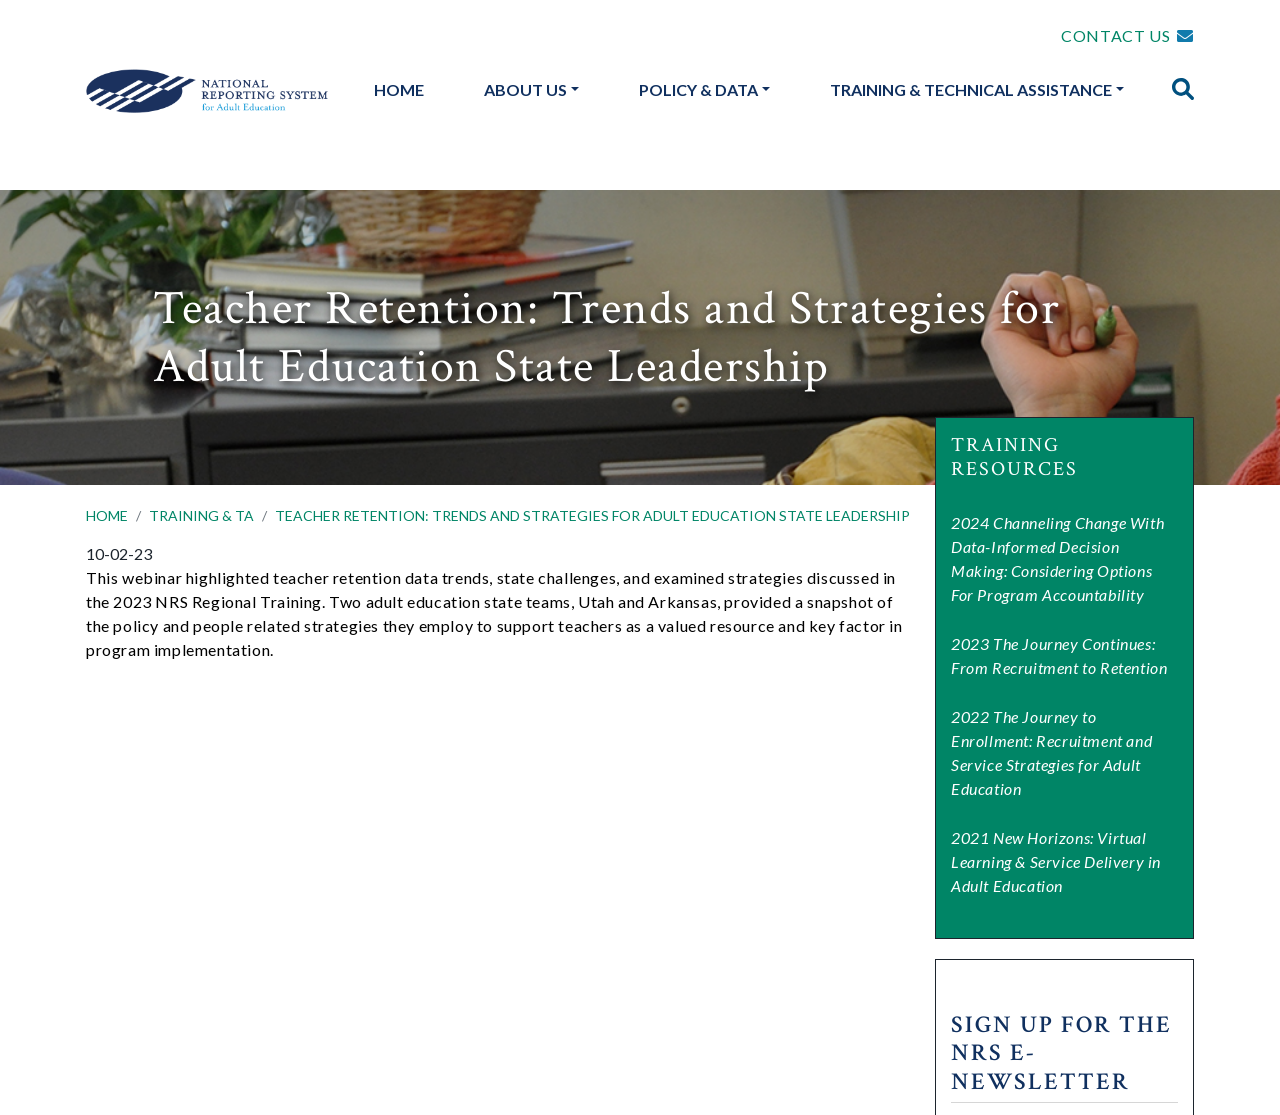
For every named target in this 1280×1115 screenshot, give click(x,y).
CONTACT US (1115, 35)
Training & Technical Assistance (971, 89)
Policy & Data (698, 89)
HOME (107, 515)
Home (399, 89)
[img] (1183, 89)
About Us (525, 89)
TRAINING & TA (201, 515)
